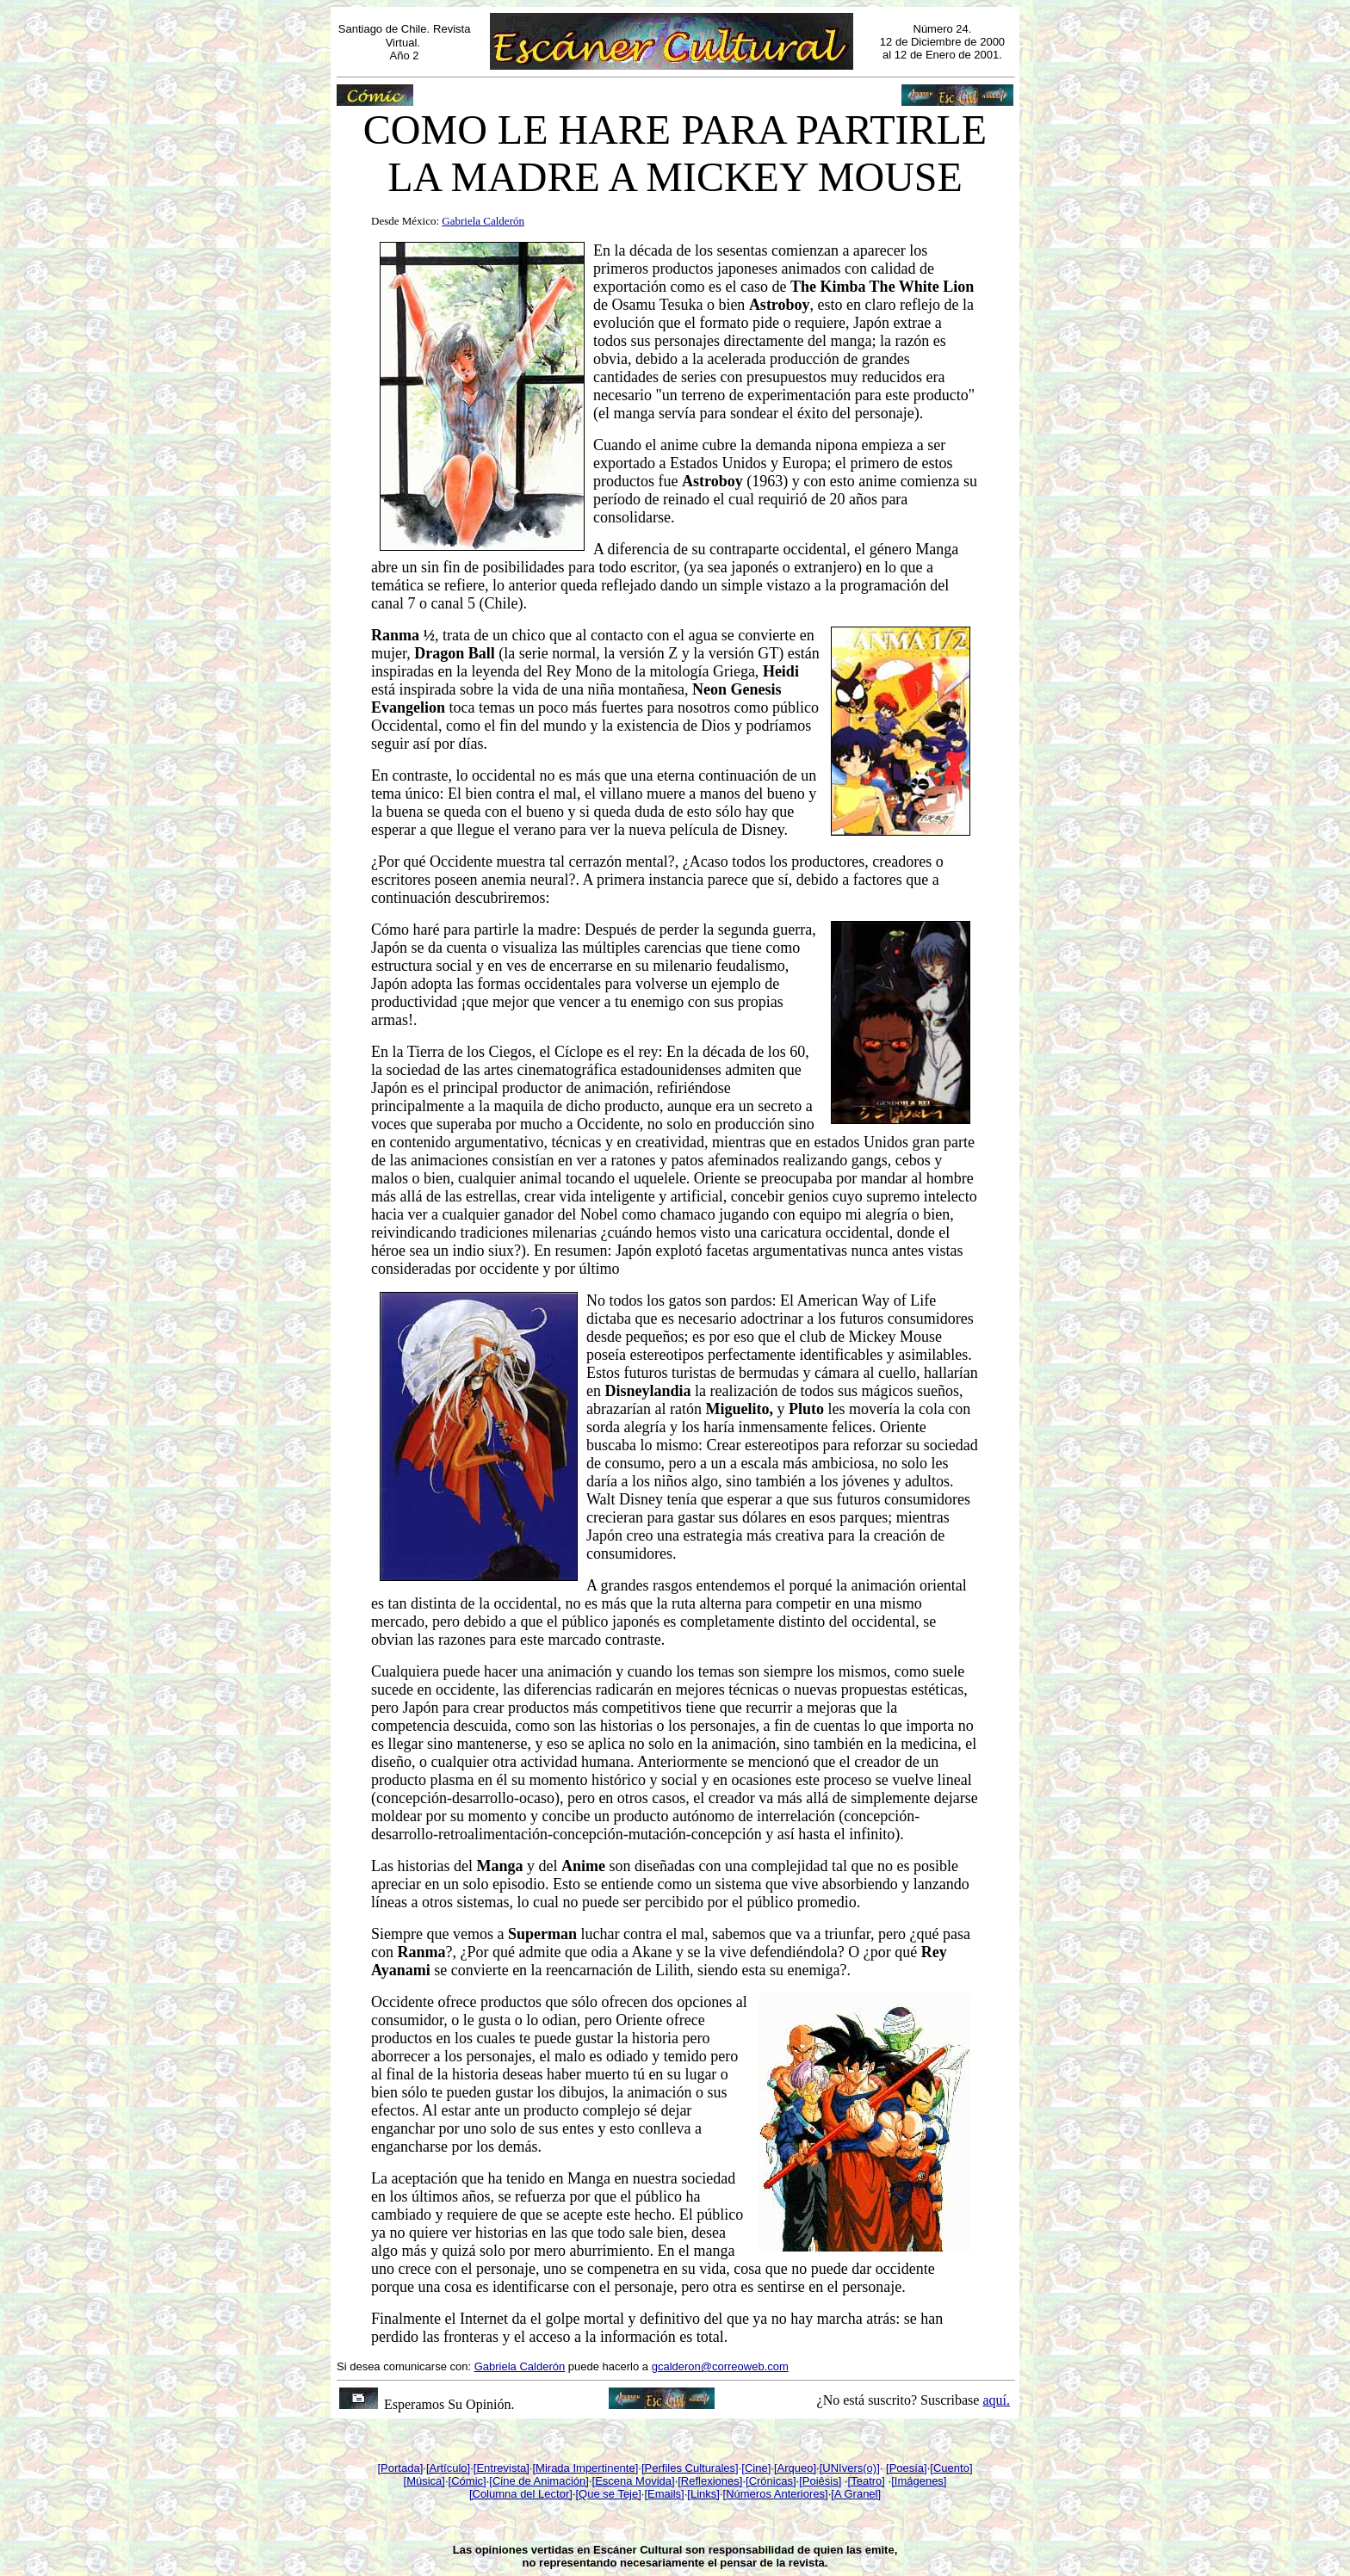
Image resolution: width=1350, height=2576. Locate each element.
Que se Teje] (610, 2493)
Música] (425, 2480)
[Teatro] (866, 2480)
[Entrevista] (501, 2468)
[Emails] (664, 2493)
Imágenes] (921, 2480)
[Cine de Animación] (539, 2480)
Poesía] (908, 2468)
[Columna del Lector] (521, 2493)
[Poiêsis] (820, 2480)
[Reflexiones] (710, 2480)
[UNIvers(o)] (850, 2468)
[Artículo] (448, 2468)
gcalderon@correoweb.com (720, 2366)
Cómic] (468, 2480)
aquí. (996, 2400)
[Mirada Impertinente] (585, 2468)
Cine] (758, 2468)
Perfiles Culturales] (692, 2468)
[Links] (703, 2493)
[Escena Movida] (633, 2480)
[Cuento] (951, 2468)
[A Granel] (856, 2493)
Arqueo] (797, 2468)
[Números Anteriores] (775, 2493)
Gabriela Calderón (520, 2366)
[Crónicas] (771, 2480)
